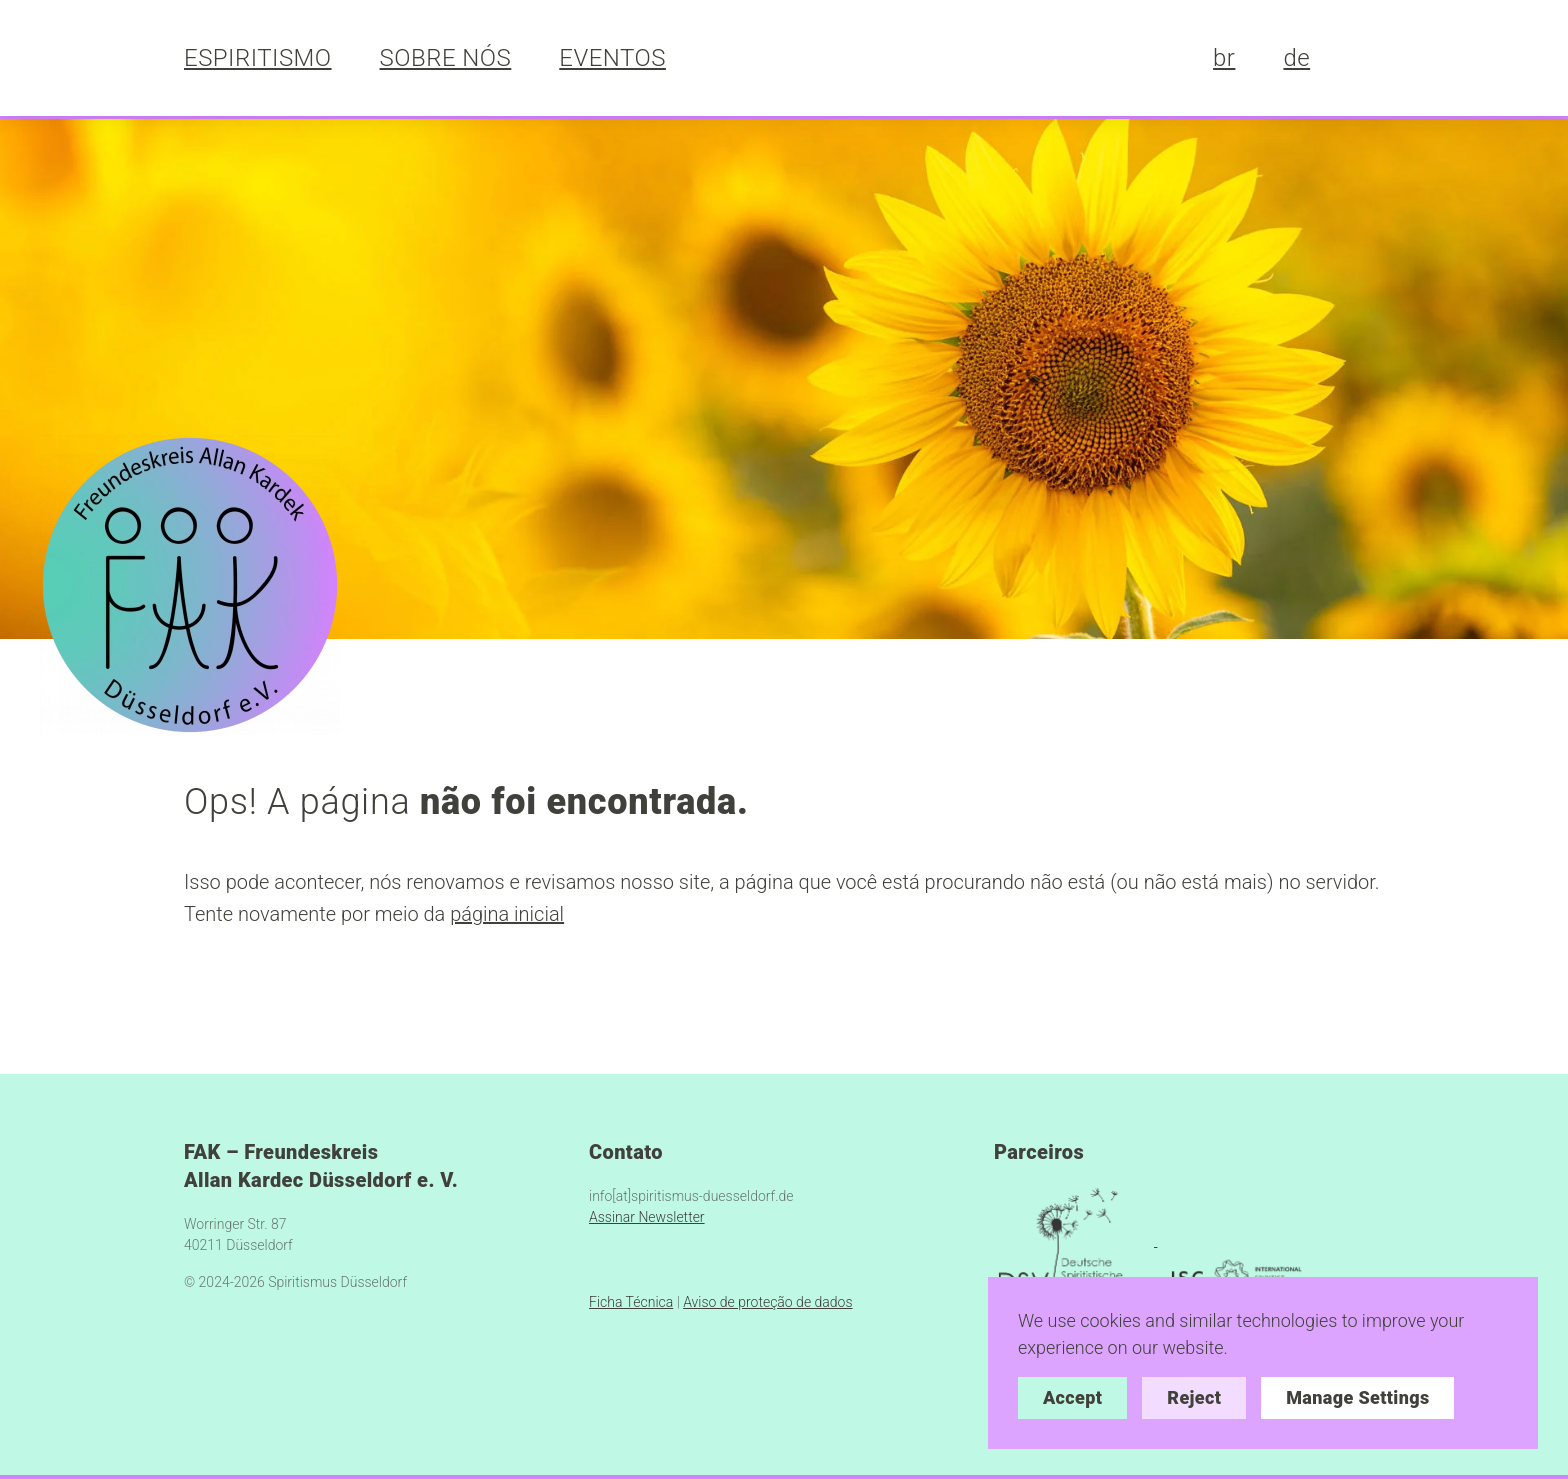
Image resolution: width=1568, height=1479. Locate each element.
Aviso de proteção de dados (767, 1302)
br (1224, 58)
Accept (1072, 1397)
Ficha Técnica (631, 1302)
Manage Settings (1357, 1397)
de (1296, 58)
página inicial (507, 914)
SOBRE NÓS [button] (446, 58)
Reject (1194, 1397)
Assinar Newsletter (647, 1217)
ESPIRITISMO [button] (258, 58)
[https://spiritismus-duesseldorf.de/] (190, 583)
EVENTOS (612, 58)
